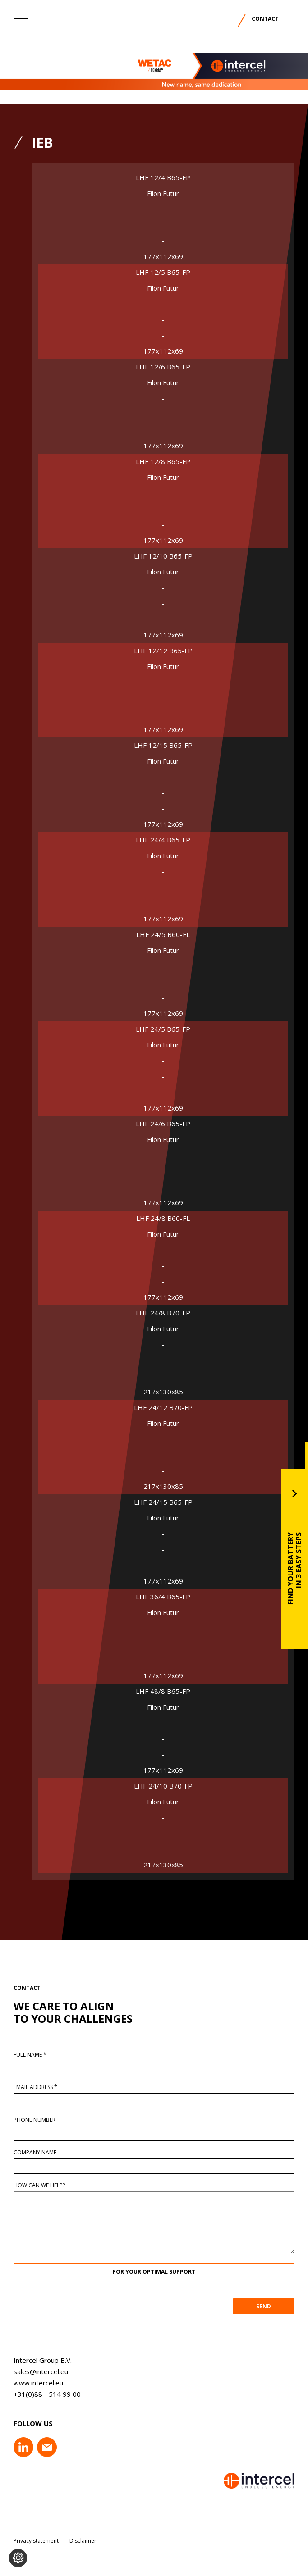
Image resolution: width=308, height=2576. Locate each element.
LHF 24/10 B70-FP (163, 1786)
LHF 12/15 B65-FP (163, 745)
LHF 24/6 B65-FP (163, 1123)
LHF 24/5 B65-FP (163, 1029)
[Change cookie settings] (18, 2558)
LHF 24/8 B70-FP (163, 1313)
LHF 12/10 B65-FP (163, 556)
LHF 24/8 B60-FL (163, 1218)
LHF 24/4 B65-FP (163, 840)
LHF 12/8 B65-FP (163, 461)
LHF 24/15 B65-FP (163, 1502)
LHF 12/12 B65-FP (163, 650)
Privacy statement (36, 2541)
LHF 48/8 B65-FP (163, 1691)
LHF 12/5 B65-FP (163, 272)
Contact (265, 19)
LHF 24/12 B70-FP (163, 1407)
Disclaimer (83, 2541)
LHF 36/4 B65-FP (163, 1596)
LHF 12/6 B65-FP (163, 367)
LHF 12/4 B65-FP (163, 177)
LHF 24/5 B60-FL (163, 934)
